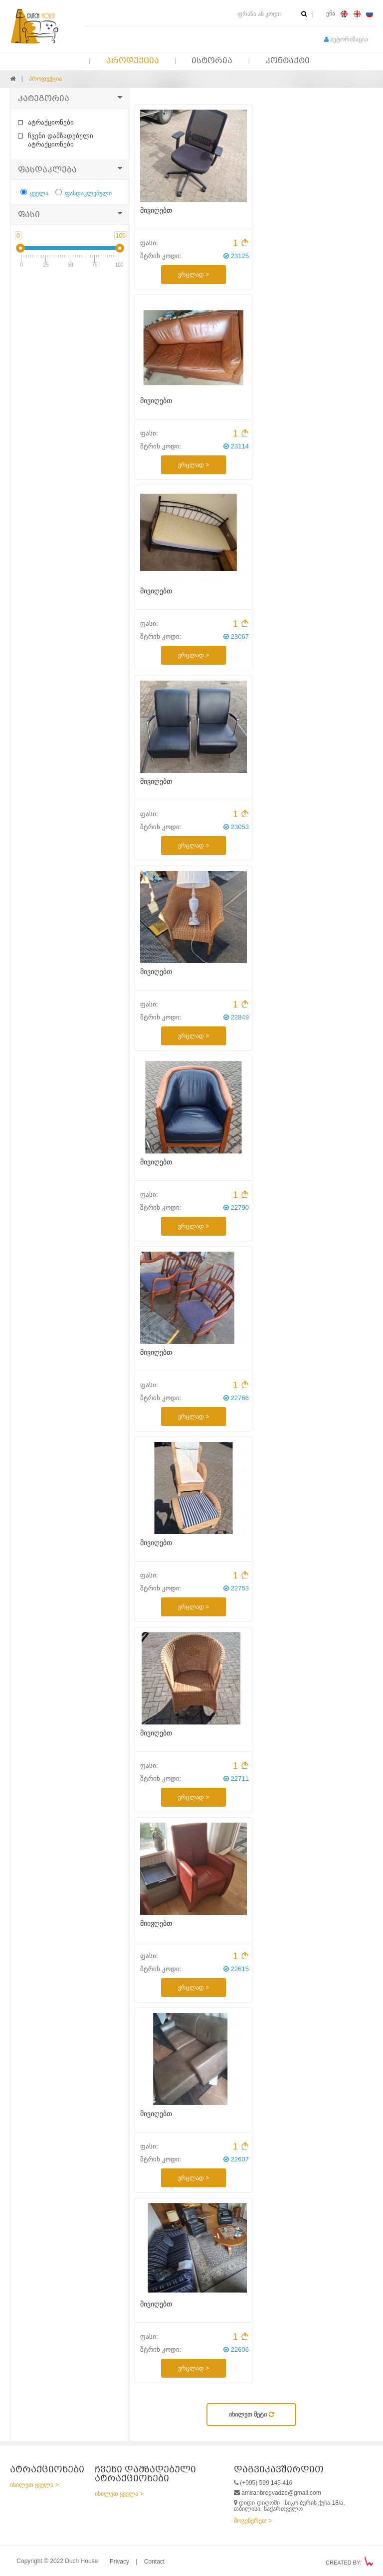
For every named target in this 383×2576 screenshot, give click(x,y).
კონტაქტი (287, 61)
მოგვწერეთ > (253, 2520)
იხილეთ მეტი (251, 2414)
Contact (154, 2562)
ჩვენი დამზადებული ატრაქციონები (55, 140)
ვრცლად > (193, 274)
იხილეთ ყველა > (34, 2484)
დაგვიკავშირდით (279, 2470)
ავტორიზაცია (346, 39)
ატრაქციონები (46, 122)
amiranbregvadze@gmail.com (281, 2492)
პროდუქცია (132, 61)
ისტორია (212, 61)
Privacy (119, 2562)
